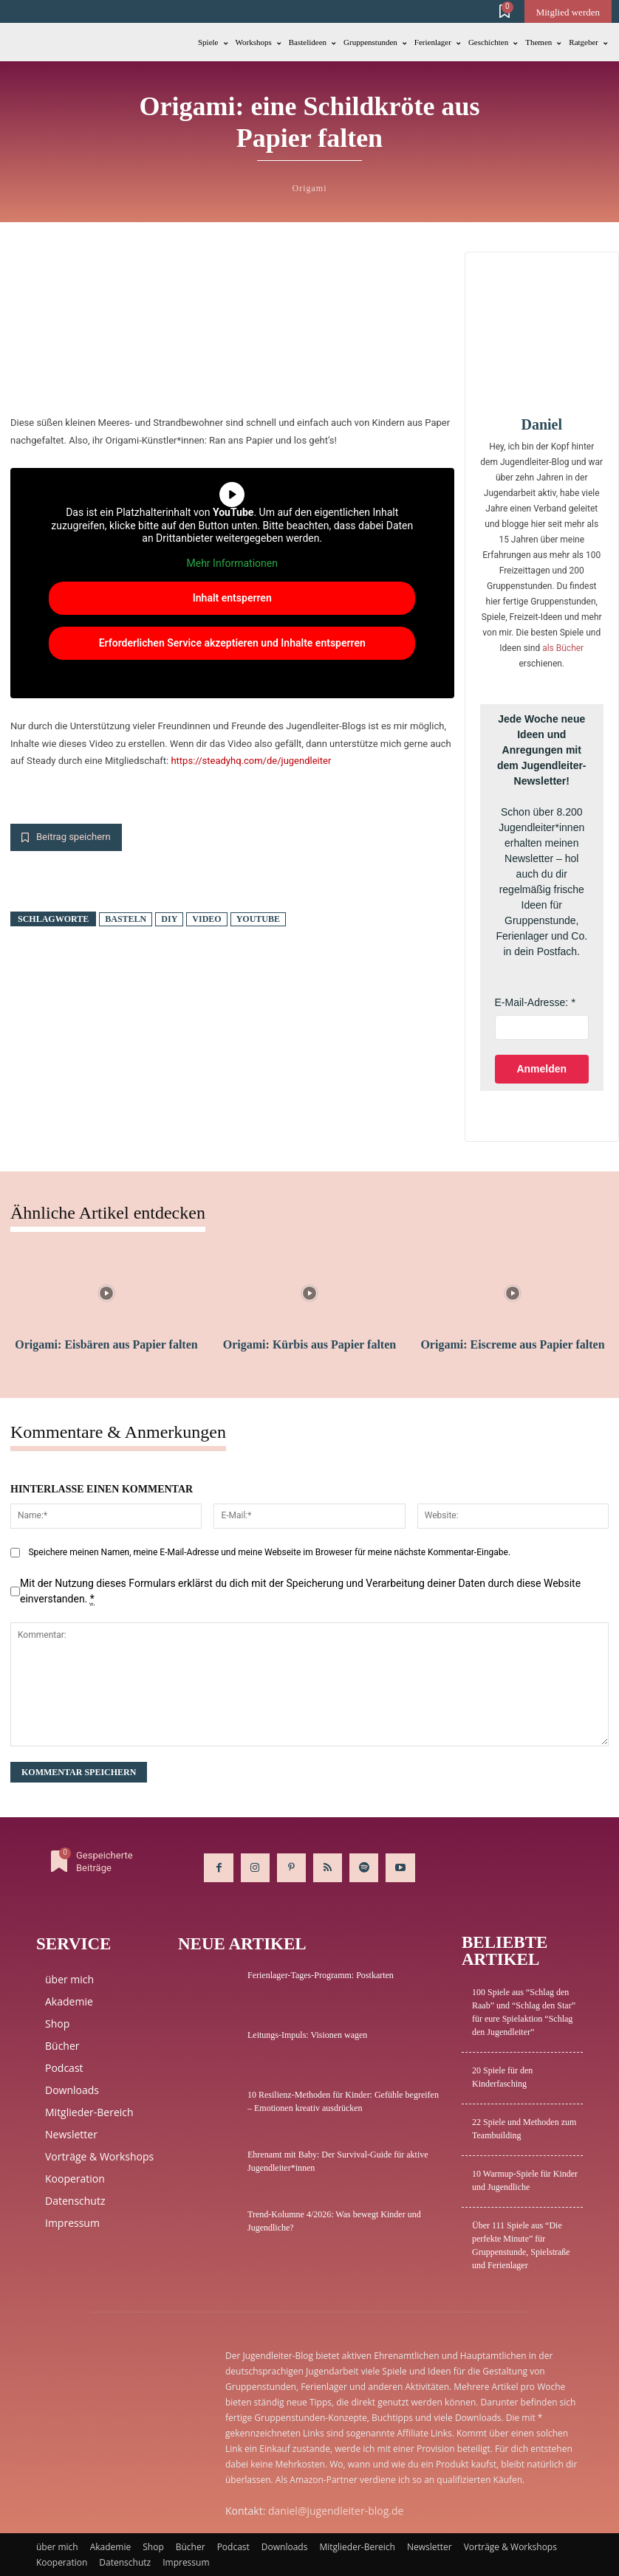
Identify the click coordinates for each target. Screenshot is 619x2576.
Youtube (258, 919)
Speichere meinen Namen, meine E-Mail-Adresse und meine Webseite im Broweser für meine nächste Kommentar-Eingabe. (269, 1551)
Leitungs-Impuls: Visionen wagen (307, 2035)
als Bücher (563, 648)
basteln (125, 919)
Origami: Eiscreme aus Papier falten (512, 1344)
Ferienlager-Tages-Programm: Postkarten (320, 1975)
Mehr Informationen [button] (232, 563)
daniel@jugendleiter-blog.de (335, 2511)
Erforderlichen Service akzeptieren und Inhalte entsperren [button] (232, 643)
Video (206, 919)
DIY (169, 919)
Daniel (541, 424)
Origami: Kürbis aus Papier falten (309, 1344)
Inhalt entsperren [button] (232, 598)
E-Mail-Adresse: (532, 1002)
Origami (309, 188)
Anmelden (541, 1069)
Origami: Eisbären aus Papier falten (106, 1344)
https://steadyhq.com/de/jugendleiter (251, 760)
